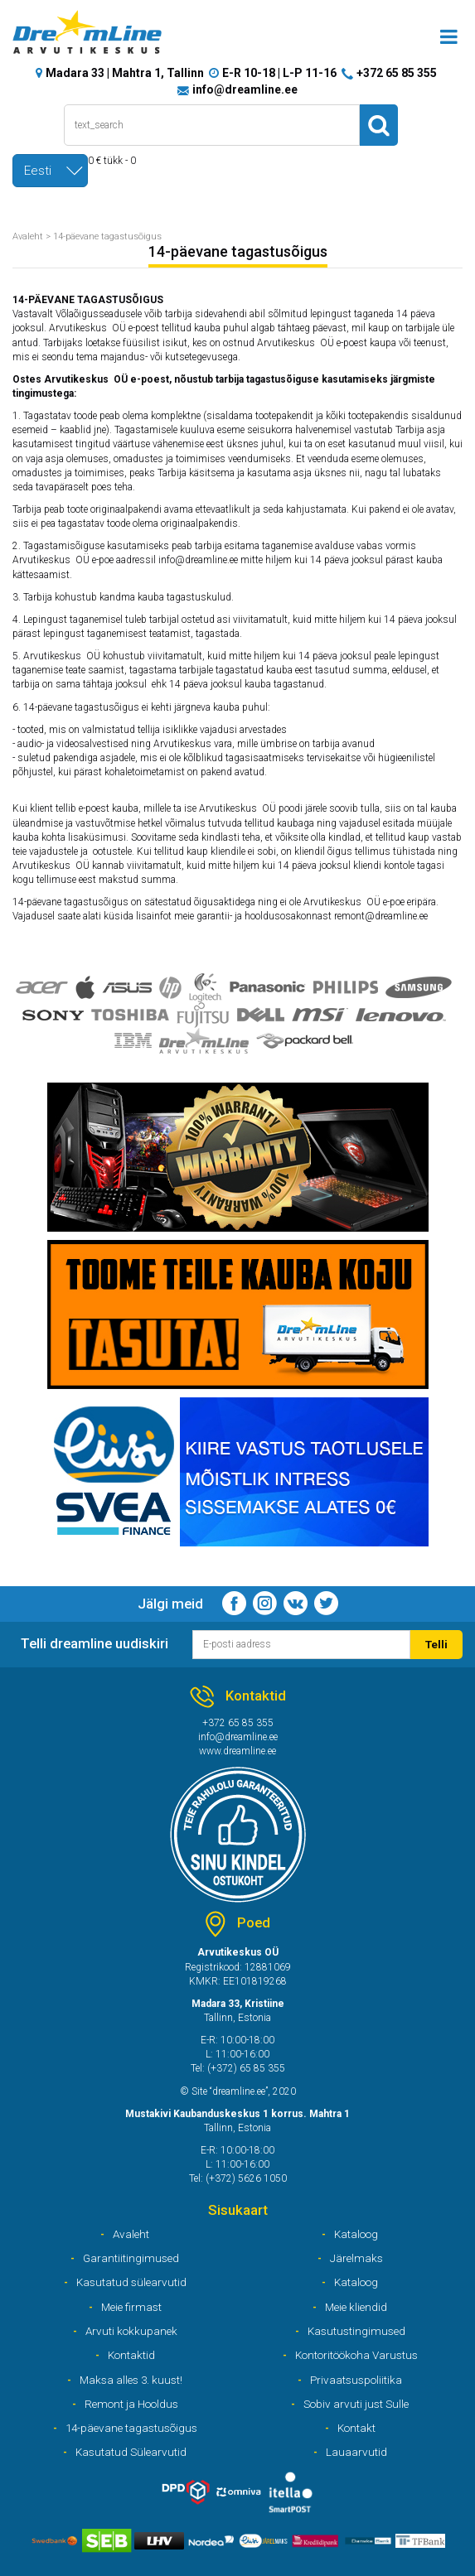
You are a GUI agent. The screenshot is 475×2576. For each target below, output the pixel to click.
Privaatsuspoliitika (356, 2379)
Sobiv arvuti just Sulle (356, 2403)
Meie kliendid (356, 2306)
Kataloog (356, 2234)
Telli (436, 1644)
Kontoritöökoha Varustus (356, 2354)
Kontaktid (131, 2354)
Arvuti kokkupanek (131, 2330)
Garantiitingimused (131, 2258)
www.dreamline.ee (237, 1751)
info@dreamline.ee (245, 89)
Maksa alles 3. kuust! (131, 2379)
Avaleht (27, 236)
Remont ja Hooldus (131, 2403)
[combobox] (50, 170)
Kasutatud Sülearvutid (131, 2451)
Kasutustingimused (356, 2330)
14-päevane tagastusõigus (107, 236)
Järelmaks (356, 2258)
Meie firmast (131, 2306)
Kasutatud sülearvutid (131, 2282)
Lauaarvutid (356, 2451)
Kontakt (356, 2427)
